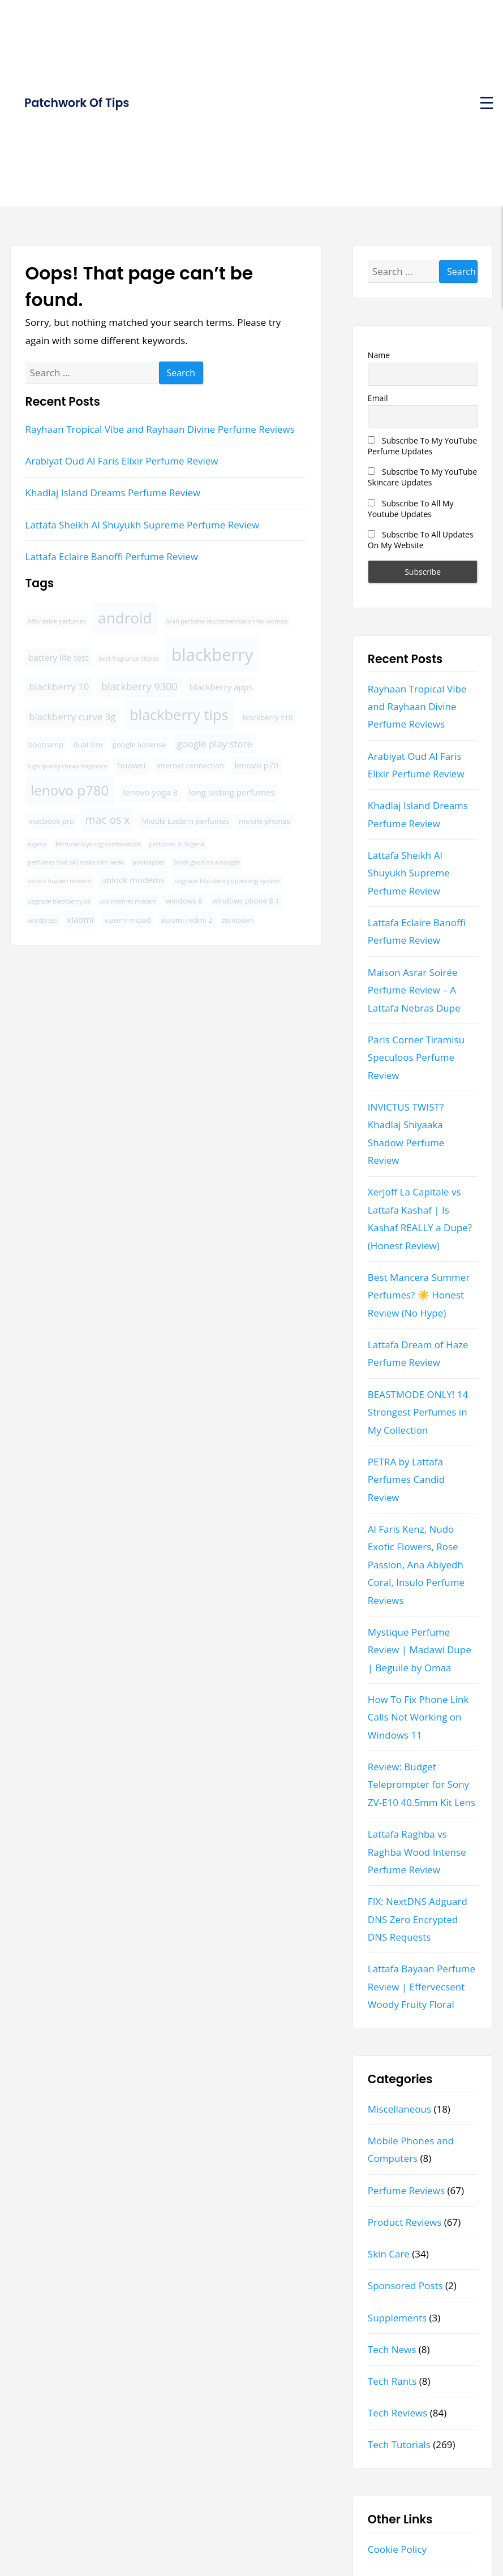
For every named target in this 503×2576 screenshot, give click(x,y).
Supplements (397, 2317)
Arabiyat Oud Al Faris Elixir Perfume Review (121, 460)
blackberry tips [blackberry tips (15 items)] (179, 714)
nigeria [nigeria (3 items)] (37, 844)
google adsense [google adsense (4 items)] (139, 744)
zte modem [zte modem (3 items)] (237, 920)
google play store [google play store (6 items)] (214, 743)
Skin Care (389, 2253)
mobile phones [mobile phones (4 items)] (264, 821)
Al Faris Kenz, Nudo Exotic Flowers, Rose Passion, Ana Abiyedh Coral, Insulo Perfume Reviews (416, 1565)
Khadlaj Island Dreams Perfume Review (113, 492)
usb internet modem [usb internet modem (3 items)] (128, 901)
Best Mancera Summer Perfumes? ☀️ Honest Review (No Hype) (419, 1295)
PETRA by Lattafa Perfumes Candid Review (406, 1479)
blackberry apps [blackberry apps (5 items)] (221, 687)
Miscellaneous (399, 2108)
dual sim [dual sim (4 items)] (88, 744)
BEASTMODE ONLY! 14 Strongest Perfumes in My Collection (418, 1412)
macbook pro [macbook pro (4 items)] (51, 821)
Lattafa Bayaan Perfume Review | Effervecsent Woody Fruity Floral (421, 1986)
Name (379, 355)
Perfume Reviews (406, 2190)
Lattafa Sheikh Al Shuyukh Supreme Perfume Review (142, 524)
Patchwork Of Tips (76, 103)
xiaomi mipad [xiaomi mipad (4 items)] (127, 920)
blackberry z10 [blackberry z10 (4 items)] (267, 717)
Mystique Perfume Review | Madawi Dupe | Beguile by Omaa (419, 1649)
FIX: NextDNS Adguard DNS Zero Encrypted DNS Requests (417, 1919)
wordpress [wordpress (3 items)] (43, 920)
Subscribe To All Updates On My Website (421, 540)
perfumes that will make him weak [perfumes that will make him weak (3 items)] (76, 862)
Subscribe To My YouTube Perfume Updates (422, 446)
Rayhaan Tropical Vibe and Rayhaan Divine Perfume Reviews (160, 429)
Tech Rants (392, 2381)
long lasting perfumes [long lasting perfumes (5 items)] (232, 792)
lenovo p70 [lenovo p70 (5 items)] (257, 765)
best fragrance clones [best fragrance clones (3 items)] (128, 659)
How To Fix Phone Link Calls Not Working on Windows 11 (418, 1717)
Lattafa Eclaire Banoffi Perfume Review (111, 556)
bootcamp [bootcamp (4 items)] (45, 744)
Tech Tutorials (399, 2444)
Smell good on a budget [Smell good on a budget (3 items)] (206, 862)
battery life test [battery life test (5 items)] (59, 657)
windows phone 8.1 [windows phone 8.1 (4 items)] (245, 901)
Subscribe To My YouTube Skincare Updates (422, 477)
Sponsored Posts (405, 2285)
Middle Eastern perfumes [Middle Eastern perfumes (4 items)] (185, 821)
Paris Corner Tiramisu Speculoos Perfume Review (416, 1057)
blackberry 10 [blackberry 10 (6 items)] (59, 686)
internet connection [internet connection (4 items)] (190, 765)
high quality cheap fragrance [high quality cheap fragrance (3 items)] (68, 766)
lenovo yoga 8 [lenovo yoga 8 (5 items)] (150, 792)
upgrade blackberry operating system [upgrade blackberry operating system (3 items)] (227, 881)
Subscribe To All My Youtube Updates (411, 508)
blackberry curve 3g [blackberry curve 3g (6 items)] (72, 716)
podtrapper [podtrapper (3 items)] (148, 862)
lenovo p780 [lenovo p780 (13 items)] (70, 790)
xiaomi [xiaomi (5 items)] (80, 919)
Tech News (392, 2349)
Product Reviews (405, 2222)
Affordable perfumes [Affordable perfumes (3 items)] (57, 621)
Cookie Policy (397, 2549)
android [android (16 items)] (125, 618)
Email (378, 398)
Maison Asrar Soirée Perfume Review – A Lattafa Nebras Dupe (414, 990)
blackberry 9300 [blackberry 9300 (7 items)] (139, 686)
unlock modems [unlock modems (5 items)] (133, 879)
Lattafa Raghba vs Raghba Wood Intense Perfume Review (417, 1851)
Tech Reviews (398, 2412)
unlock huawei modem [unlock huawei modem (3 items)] (60, 881)
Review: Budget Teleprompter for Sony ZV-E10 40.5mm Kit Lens (421, 1784)
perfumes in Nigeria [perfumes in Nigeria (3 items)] (176, 844)
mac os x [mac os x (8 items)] (107, 819)
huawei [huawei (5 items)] (131, 765)
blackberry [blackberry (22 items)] (212, 654)
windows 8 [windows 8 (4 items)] (184, 901)
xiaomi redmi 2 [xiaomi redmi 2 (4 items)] (186, 920)
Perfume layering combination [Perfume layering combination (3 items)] (97, 844)
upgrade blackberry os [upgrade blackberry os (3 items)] (59, 901)
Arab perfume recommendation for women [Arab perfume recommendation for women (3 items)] (226, 621)
